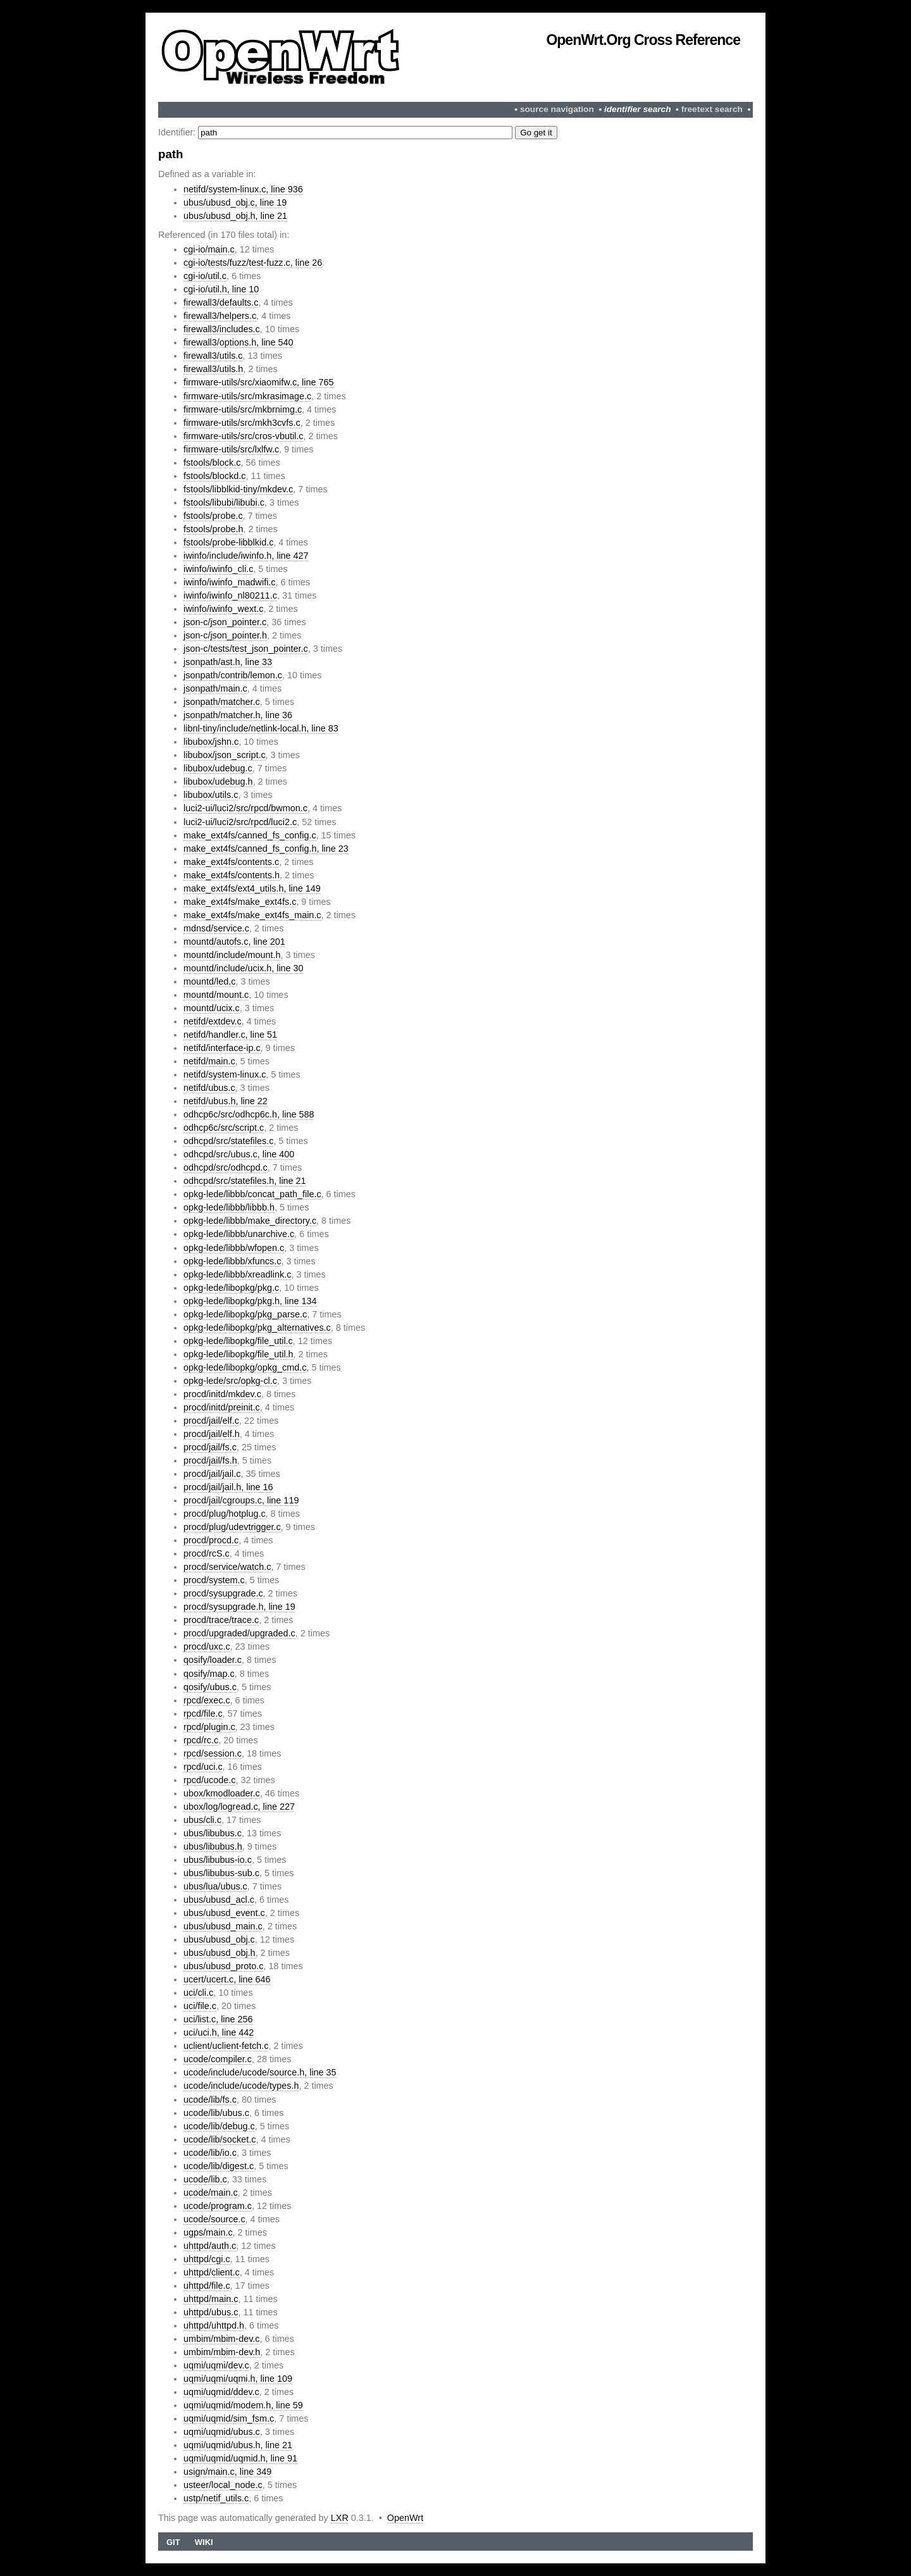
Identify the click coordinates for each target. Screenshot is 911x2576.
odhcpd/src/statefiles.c (228, 1141)
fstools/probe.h (213, 529)
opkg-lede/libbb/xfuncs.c (232, 1261)
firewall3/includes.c (221, 329)
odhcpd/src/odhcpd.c (225, 1167)
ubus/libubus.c (212, 1833)
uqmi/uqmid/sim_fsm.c (228, 2418)
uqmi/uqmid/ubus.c (221, 2432)
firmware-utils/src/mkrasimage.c (247, 396)
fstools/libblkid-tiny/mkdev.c (238, 489)
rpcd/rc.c (200, 1740)
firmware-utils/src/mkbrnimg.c (242, 409)
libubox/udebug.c (217, 768)
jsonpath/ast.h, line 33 (227, 662)
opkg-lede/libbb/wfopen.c (233, 1248)
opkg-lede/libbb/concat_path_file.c (252, 1194)
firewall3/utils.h (213, 369)
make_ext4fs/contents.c (231, 862)
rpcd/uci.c (203, 1767)
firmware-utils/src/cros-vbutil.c (243, 436)
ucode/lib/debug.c (219, 2126)
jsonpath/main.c (215, 688)
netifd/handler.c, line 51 (230, 1035)
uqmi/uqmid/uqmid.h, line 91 (240, 2458)
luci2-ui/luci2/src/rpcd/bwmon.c (245, 808)
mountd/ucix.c (211, 1008)
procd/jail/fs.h (210, 1460)
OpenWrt (405, 2518)
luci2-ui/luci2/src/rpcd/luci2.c (240, 822)
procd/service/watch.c (227, 1567)
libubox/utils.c (210, 795)
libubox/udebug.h (218, 781)
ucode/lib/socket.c (219, 2139)
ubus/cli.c (202, 1820)
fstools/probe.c (213, 516)
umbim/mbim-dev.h (221, 2352)
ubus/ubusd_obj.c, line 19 (235, 202)
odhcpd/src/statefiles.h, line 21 (244, 1181)
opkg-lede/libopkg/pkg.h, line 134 (249, 1301)
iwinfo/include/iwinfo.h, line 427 (246, 556)
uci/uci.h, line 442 (218, 2032)
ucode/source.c (214, 2219)
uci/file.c (199, 2006)
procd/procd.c (211, 1540)
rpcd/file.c (203, 1713)
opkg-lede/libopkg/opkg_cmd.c (244, 1367)
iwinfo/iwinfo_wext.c (223, 609)
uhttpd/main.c (210, 2299)
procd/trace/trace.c (221, 1620)
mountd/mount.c (216, 995)
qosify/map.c (209, 1674)
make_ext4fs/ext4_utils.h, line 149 (252, 888)
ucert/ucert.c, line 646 (227, 1979)
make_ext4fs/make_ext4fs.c (239, 902)
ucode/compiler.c (217, 2059)
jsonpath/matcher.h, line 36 (237, 715)
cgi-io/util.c (204, 276)
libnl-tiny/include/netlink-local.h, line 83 (260, 728)
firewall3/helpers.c (219, 316)
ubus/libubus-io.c (217, 1860)
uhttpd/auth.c (209, 2246)
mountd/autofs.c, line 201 (234, 941)
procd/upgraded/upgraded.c (239, 1633)
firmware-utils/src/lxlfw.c (231, 449)
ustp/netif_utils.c (216, 2498)
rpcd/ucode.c (209, 1780)
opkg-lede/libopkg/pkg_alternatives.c (257, 1327)
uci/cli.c (198, 1993)
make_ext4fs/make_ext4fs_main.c (252, 915)
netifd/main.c (209, 1061)
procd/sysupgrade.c (223, 1593)
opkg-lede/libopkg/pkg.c (231, 1288)
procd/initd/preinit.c (221, 1407)
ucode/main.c (210, 2192)
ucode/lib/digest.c (218, 2166)
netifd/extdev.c (212, 1021)
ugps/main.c (208, 2232)
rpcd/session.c (212, 1753)
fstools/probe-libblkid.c (228, 542)
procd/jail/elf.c (211, 1421)
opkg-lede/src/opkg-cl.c (230, 1381)
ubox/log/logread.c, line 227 (239, 1806)
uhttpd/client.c (211, 2272)
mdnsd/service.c (216, 928)
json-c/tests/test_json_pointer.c (245, 649)
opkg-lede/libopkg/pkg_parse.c (245, 1314)
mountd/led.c (209, 981)
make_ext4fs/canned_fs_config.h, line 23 (266, 848)
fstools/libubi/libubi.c (223, 502)
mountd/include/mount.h (232, 955)
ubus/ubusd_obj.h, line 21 (235, 216)
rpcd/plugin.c (209, 1727)
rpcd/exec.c (206, 1700)
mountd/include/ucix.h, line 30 (243, 968)
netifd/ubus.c (209, 1088)
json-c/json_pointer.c (224, 622)
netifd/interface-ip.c (222, 1048)
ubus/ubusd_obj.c (219, 1939)
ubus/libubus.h (212, 1846)
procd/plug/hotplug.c (224, 1514)
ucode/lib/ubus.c (216, 2113)
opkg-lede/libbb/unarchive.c (238, 1234)
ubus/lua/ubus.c (215, 1886)
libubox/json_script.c (224, 755)
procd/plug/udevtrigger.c (232, 1527)
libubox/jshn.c (211, 742)
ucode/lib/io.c (210, 2153)
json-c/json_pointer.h (225, 635)
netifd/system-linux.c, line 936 (243, 189)
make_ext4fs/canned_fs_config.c (249, 835)
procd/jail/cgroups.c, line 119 (241, 1500)
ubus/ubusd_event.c (224, 1913)
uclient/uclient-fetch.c (225, 2046)
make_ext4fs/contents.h (231, 875)
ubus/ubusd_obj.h (219, 1953)
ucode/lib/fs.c (210, 2099)
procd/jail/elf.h (211, 1434)
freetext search (712, 109)
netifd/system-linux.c (224, 1074)
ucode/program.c (217, 2206)
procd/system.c (214, 1580)
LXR (340, 2518)
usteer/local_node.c (223, 2485)
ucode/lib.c (205, 2179)
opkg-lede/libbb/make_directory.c (249, 1221)
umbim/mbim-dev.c (221, 2339)
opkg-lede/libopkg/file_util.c (238, 1341)
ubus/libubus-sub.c (221, 1873)
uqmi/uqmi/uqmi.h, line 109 (237, 2379)
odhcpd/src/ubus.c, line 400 (238, 1154)
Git (173, 2542)
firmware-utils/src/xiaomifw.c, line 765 (258, 382)
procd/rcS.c (206, 1553)
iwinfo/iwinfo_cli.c (218, 569)
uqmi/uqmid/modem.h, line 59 (243, 2405)
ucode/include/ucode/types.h (241, 2086)
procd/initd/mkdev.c (222, 1394)
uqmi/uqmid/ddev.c (221, 2392)
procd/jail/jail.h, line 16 (228, 1487)
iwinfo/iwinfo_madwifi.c (229, 582)
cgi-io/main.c (209, 249)
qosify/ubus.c (210, 1687)
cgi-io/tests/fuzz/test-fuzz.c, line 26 (252, 263)
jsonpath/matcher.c (221, 702)
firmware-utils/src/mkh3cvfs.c (242, 423)
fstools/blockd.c (214, 476)
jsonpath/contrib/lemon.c (232, 675)
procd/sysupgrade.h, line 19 (239, 1607)
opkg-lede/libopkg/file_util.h (238, 1354)
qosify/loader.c (212, 1660)
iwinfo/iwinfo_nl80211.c (230, 595)
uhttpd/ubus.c (210, 2312)
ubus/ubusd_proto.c (223, 1966)
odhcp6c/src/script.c (223, 1128)
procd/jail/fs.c (210, 1447)
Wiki (204, 2542)
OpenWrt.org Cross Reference (643, 40)
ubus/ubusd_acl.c (218, 1900)
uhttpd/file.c (206, 2285)
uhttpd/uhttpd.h (213, 2325)
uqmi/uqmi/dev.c (216, 2365)
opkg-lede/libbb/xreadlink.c (237, 1274)
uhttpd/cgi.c (206, 2259)
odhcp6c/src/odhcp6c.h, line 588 (248, 1114)
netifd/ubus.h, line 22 (225, 1101)
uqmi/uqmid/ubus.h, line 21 (237, 2445)
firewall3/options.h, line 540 (238, 342)
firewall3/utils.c (213, 356)
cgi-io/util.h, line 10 (221, 289)
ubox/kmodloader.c (221, 1793)
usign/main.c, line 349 (227, 2472)
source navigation (557, 109)
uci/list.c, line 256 (218, 2019)
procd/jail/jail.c (211, 1474)
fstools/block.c (211, 462)
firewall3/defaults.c (220, 302)
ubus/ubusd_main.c (223, 1926)
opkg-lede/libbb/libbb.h (229, 1207)
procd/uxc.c (206, 1646)
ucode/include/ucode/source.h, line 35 (260, 2072)
